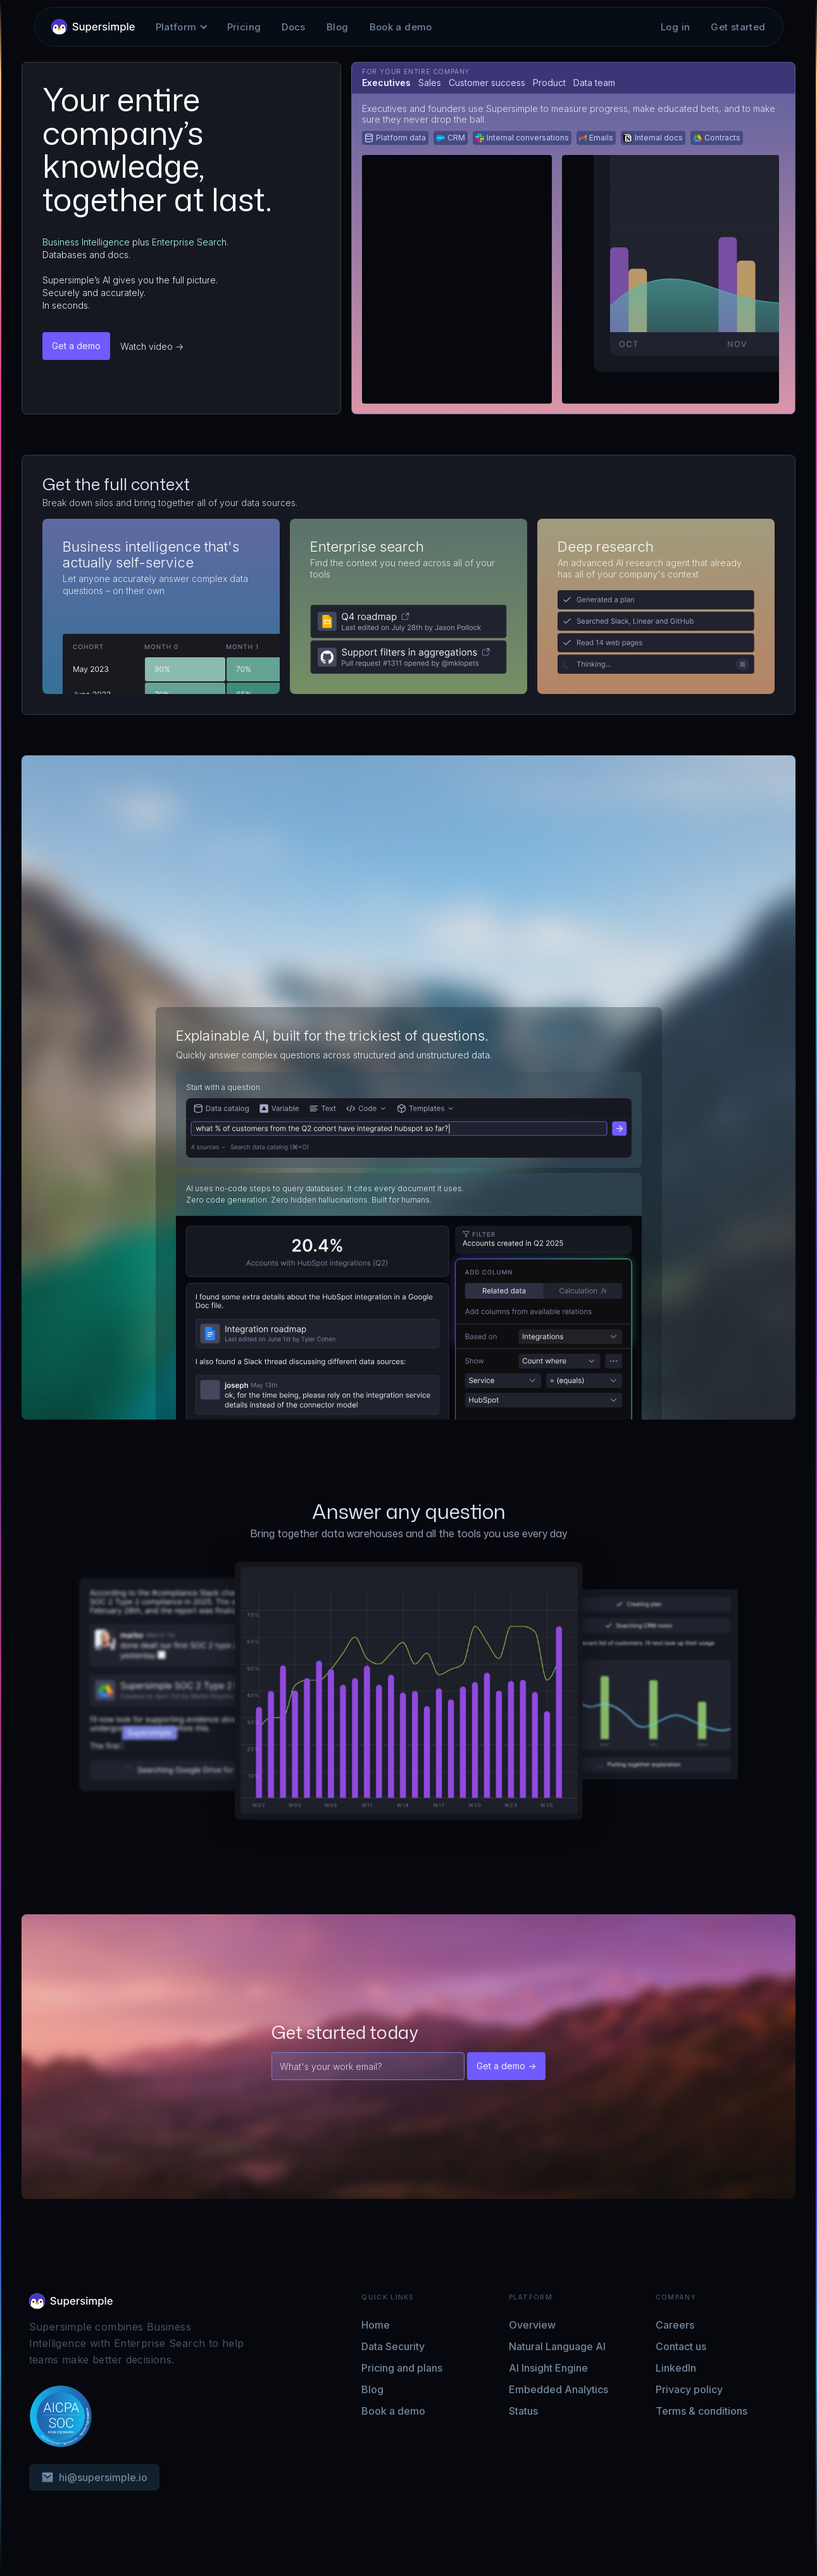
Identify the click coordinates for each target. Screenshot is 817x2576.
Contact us (681, 2346)
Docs (294, 27)
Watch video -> (152, 346)
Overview (532, 2325)
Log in (675, 27)
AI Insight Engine (548, 2368)
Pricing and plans (401, 2368)
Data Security (393, 2346)
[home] (93, 27)
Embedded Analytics (558, 2389)
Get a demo (76, 345)
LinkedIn (676, 2368)
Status (523, 2411)
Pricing (244, 27)
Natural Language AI (557, 2346)
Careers (675, 2325)
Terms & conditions (701, 2411)
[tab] (386, 83)
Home (375, 2325)
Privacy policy (689, 2389)
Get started (738, 27)
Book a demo (401, 27)
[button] (176, 27)
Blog (338, 27)
